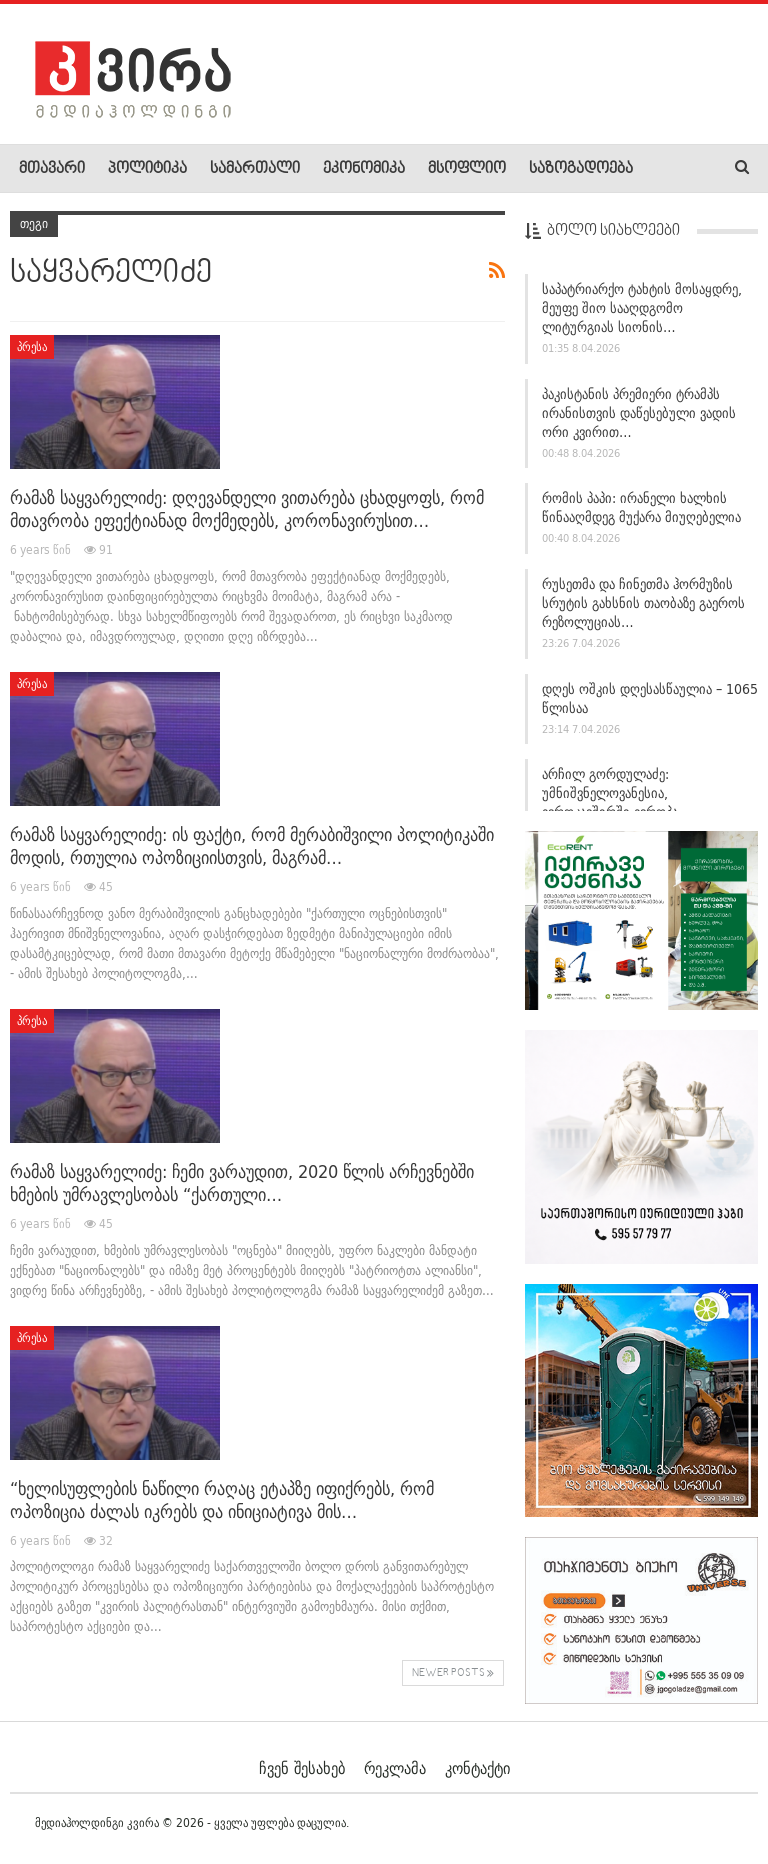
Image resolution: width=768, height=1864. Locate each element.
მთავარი (52, 169)
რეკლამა (395, 1768)
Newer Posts (453, 1673)
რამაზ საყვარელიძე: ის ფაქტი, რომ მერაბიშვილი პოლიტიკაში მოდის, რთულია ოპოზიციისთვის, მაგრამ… (252, 846)
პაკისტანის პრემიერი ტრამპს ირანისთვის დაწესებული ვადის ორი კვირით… (639, 413)
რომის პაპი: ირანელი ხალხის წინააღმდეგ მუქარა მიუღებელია (641, 507)
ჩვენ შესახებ (302, 1768)
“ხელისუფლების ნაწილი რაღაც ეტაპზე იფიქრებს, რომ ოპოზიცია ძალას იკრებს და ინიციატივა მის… (222, 1500)
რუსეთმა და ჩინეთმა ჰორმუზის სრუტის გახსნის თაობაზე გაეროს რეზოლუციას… (643, 603)
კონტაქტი (477, 1768)
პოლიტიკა (147, 169)
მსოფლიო (467, 169)
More (671, 169)
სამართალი (255, 169)
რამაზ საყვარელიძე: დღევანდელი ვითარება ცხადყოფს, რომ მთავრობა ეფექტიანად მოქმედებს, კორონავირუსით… (247, 509)
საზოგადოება (581, 169)
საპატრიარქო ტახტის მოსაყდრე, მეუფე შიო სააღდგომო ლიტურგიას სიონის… (642, 308)
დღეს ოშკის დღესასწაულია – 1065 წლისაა (650, 698)
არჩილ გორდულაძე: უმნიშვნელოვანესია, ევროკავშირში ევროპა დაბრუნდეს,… (610, 802)
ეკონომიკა (364, 169)
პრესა (32, 346)
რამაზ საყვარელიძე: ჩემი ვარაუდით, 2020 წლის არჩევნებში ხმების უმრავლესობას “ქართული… (242, 1183)
